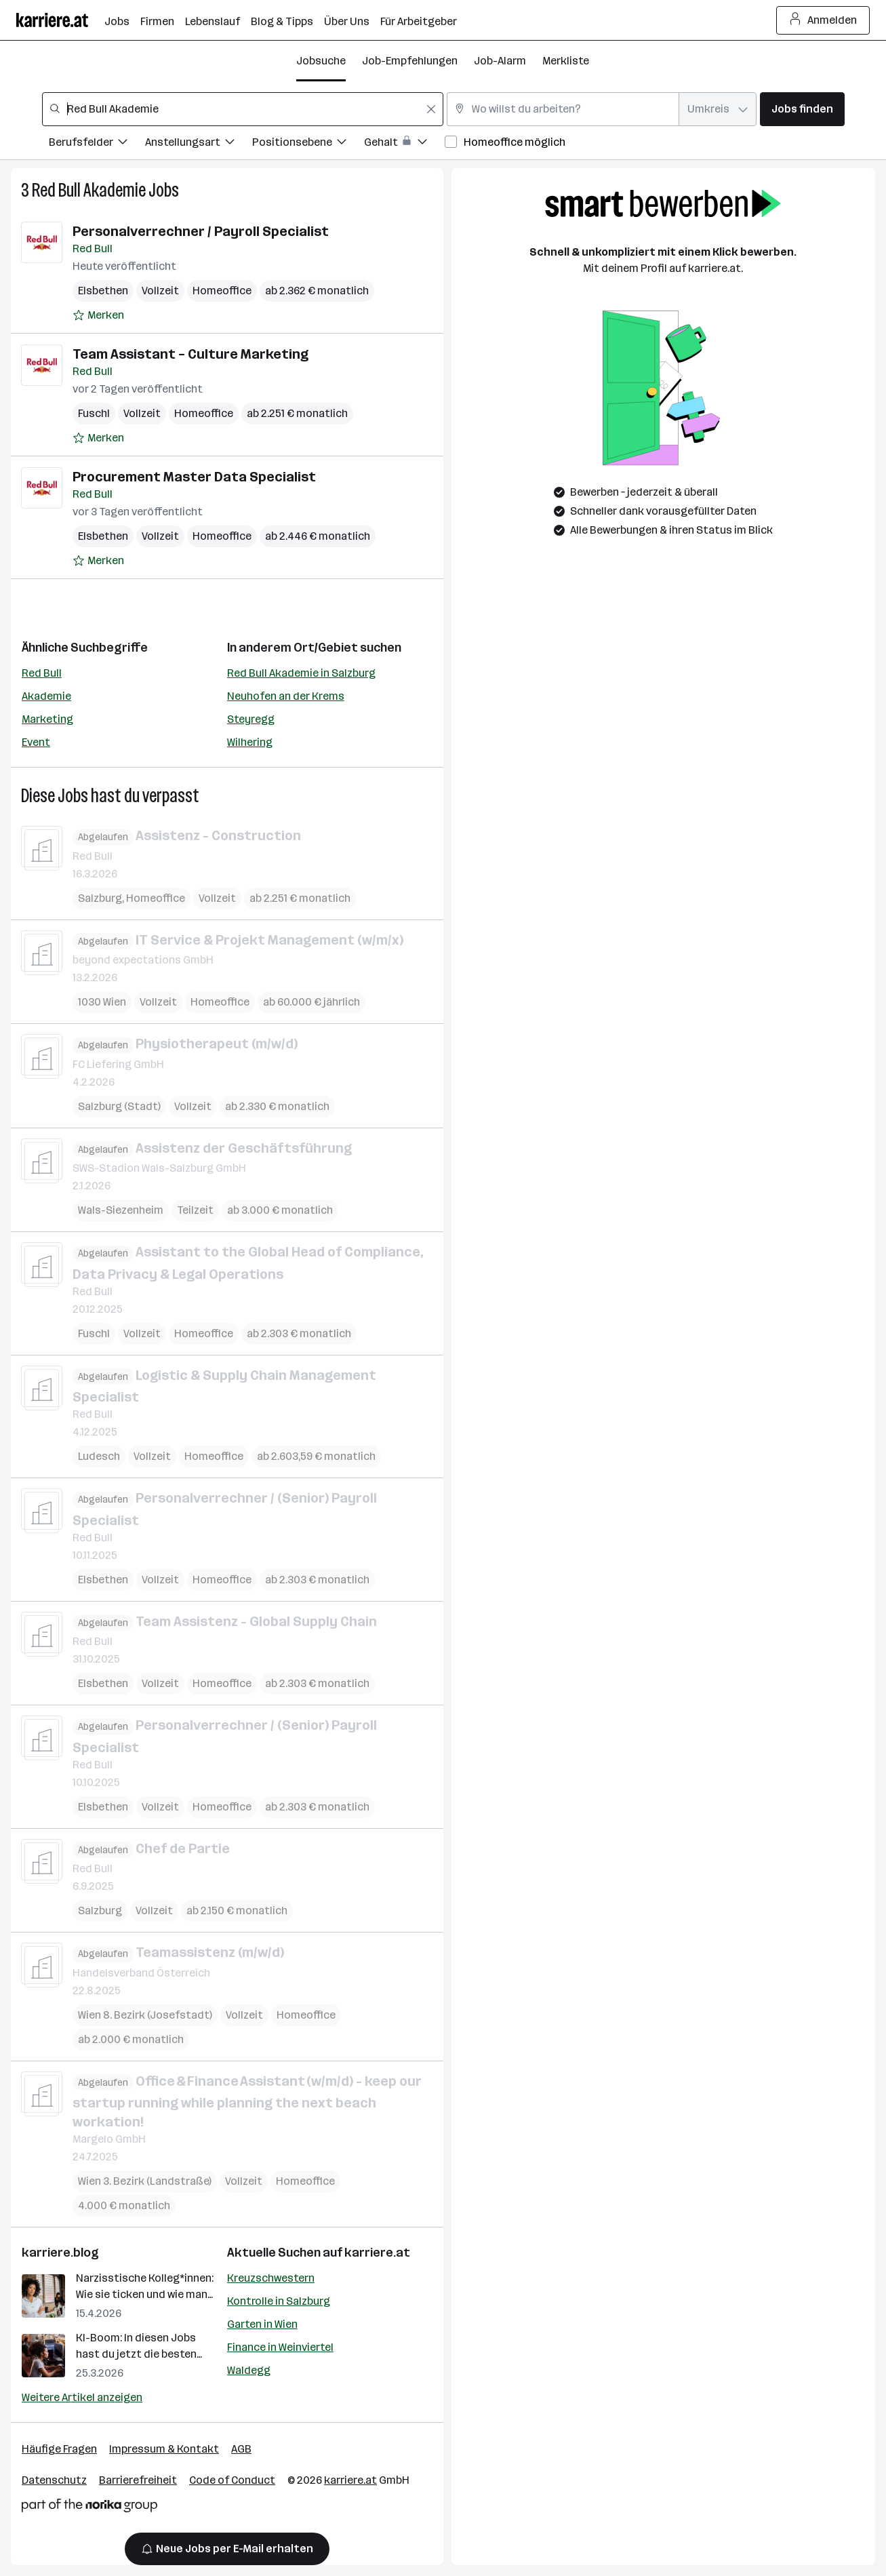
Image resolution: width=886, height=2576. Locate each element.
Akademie (46, 696)
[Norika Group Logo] (89, 2508)
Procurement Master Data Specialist (194, 477)
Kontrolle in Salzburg (278, 2301)
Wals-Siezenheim (120, 1210)
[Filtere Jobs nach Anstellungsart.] (198, 144)
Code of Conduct (232, 2480)
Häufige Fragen (59, 2448)
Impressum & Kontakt (164, 2448)
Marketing (47, 719)
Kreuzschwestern (271, 2278)
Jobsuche (321, 60)
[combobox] (242, 109)
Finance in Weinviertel (280, 2347)
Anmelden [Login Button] (823, 20)
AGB (241, 2448)
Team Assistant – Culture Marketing (190, 354)
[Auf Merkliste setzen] (98, 315)
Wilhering (250, 742)
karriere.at (377, 2252)
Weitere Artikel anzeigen (82, 2397)
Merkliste (565, 60)
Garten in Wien (262, 2324)
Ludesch (99, 1456)
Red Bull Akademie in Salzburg (301, 673)
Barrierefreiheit (138, 2480)
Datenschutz (54, 2480)
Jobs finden (802, 108)
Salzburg (100, 897)
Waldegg (248, 2370)
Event (36, 742)
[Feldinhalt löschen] (431, 109)
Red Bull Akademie (89, 190)
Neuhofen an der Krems (285, 696)
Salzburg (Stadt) (119, 1105)
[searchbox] (242, 109)
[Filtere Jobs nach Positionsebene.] (308, 144)
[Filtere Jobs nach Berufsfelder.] (97, 144)
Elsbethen (103, 290)
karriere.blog (60, 2252)
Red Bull (42, 673)
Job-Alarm (500, 60)
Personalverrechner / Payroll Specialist (201, 231)
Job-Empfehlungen (410, 60)
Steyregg (251, 719)
